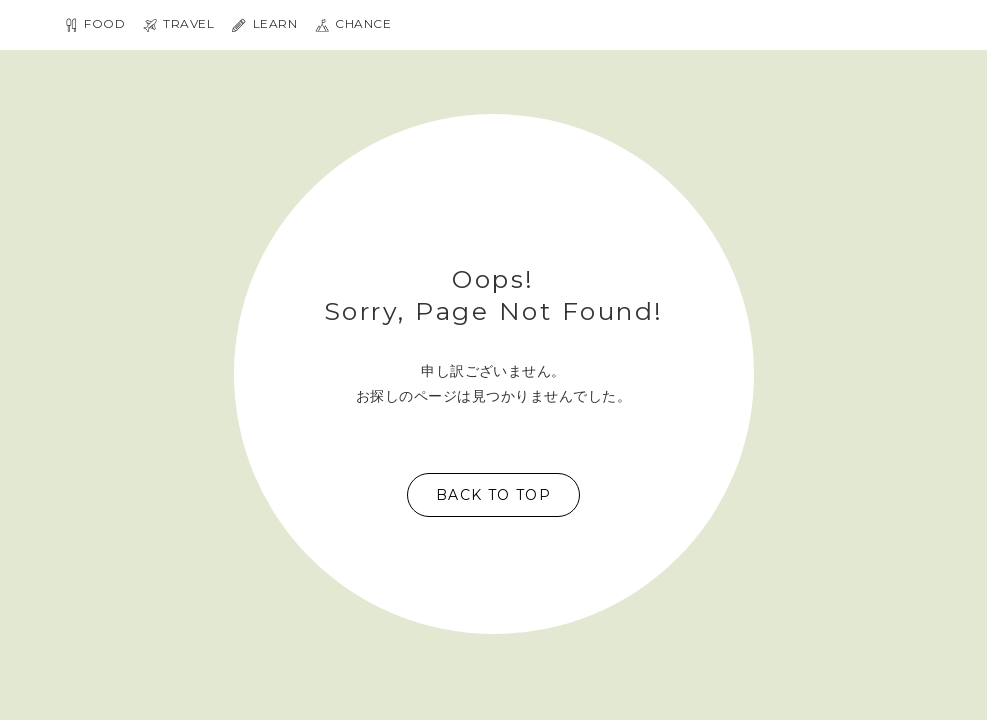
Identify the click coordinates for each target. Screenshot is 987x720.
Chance (353, 25)
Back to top (493, 495)
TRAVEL (178, 25)
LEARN (264, 25)
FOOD (94, 25)
